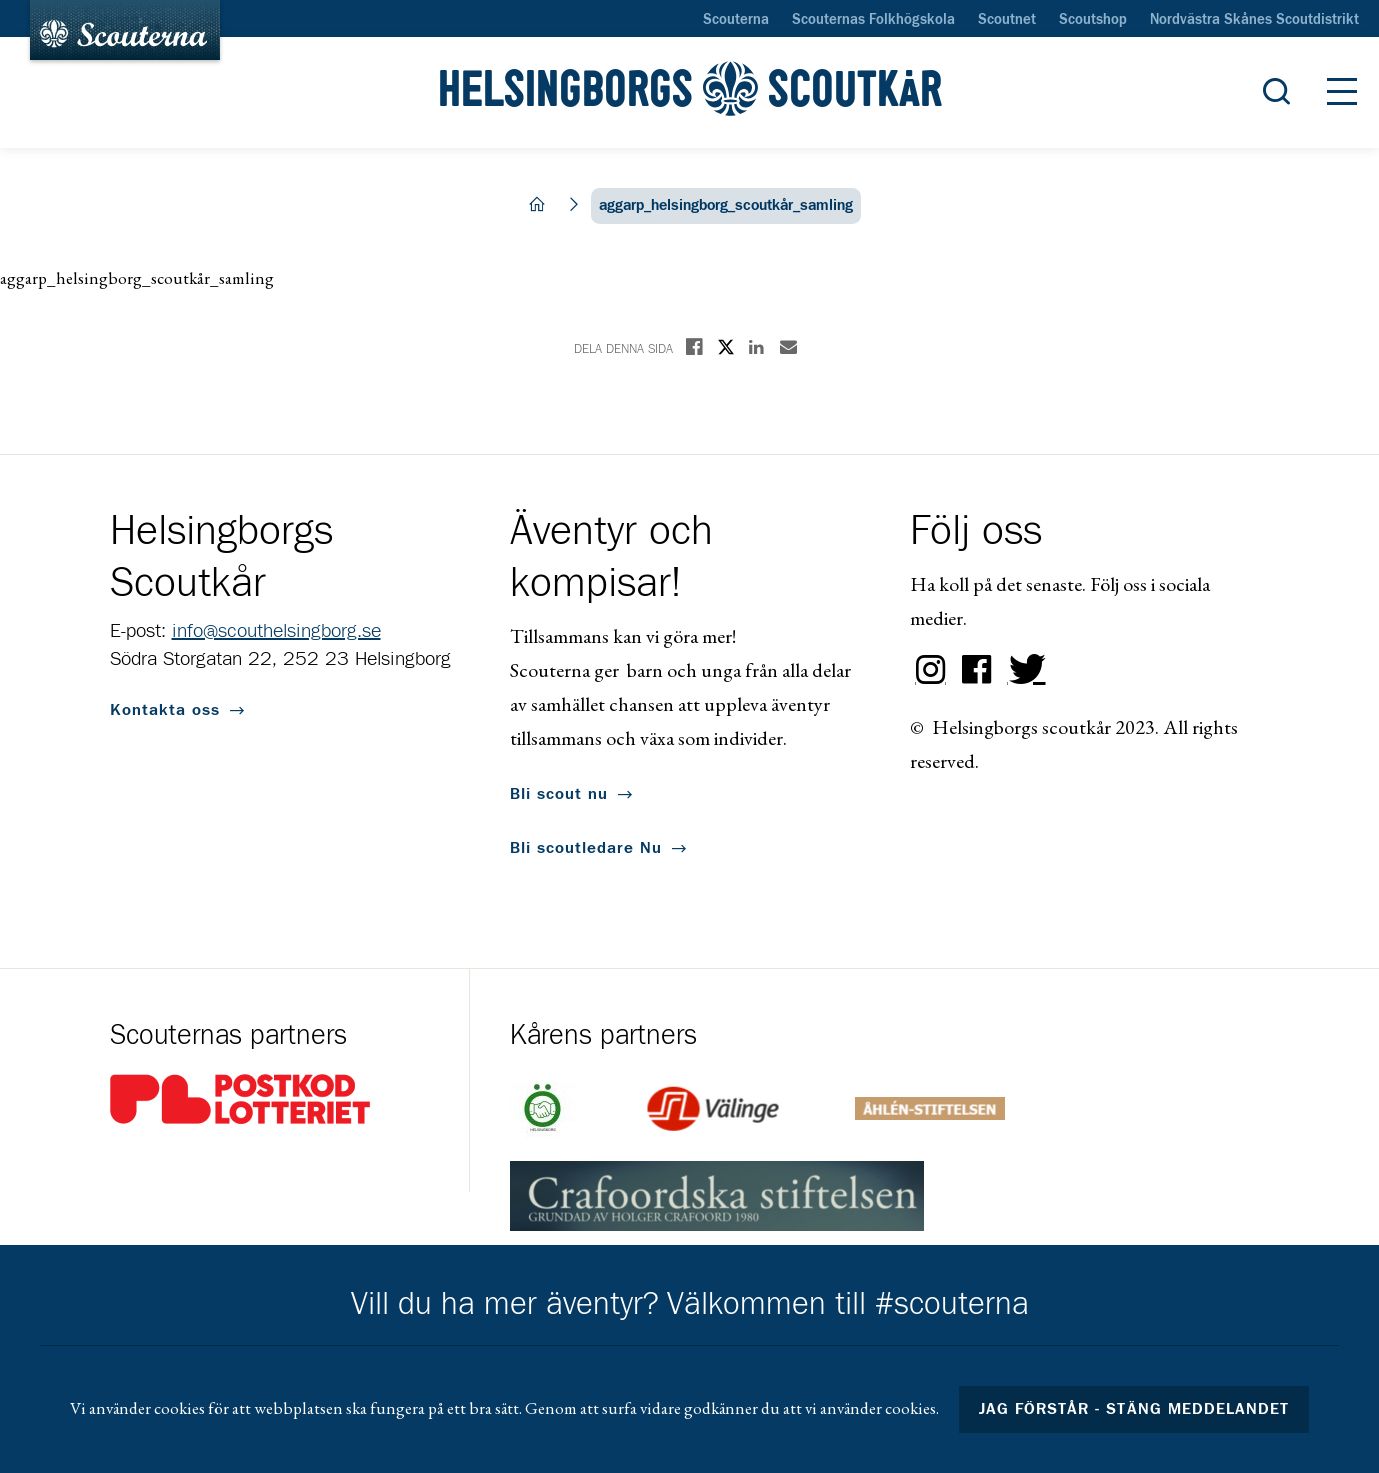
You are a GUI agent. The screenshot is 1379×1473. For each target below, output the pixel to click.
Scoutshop (1093, 20)
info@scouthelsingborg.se (276, 631)
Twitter (1023, 670)
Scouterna (736, 20)
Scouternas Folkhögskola (873, 20)
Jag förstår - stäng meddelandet (1134, 1409)
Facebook (977, 670)
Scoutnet (1007, 20)
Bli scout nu (559, 794)
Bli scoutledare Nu (586, 848)
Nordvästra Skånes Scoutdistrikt (1254, 20)
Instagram (931, 670)
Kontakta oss (165, 710)
